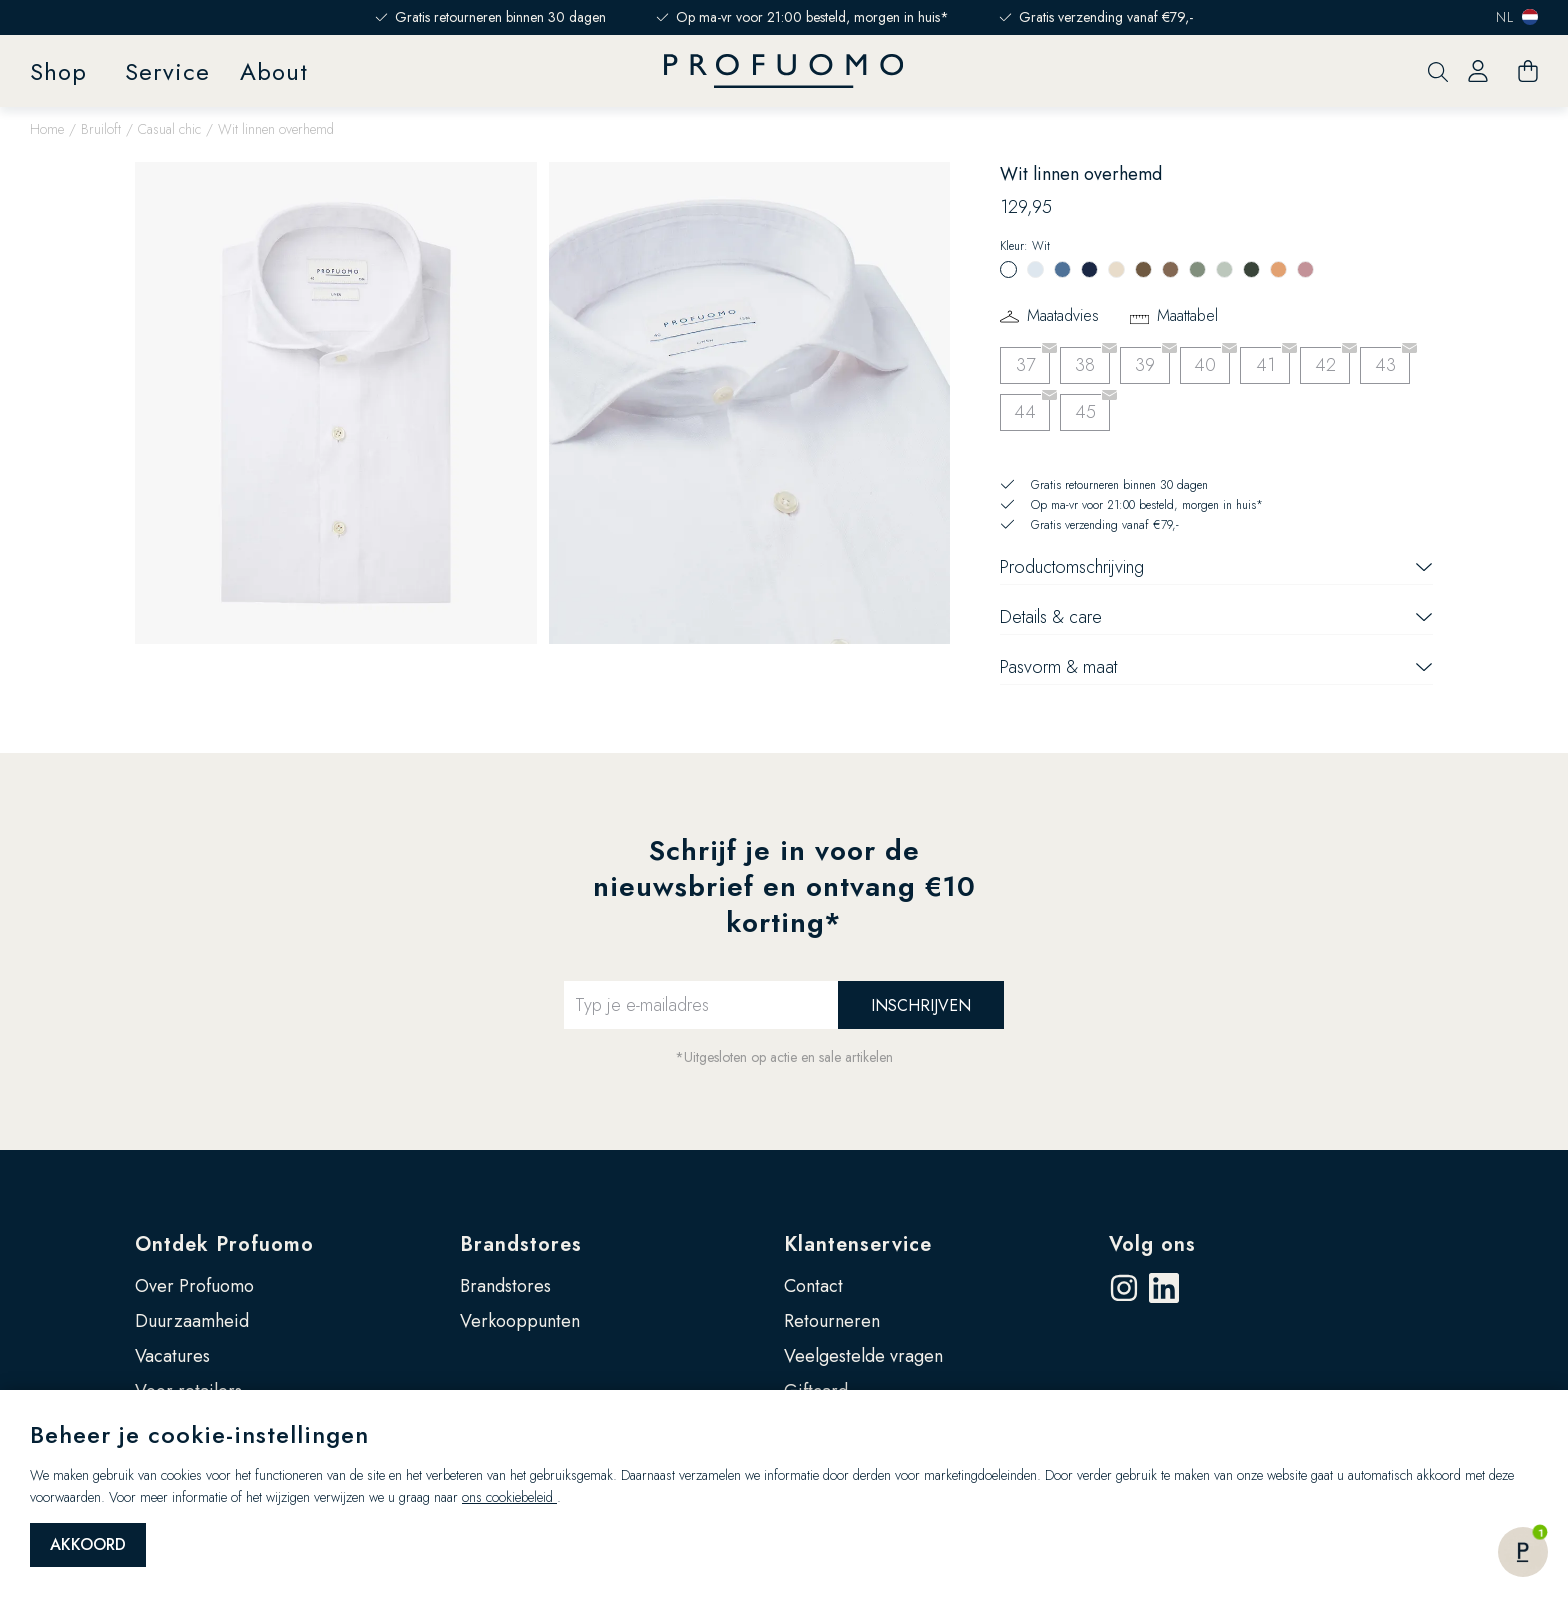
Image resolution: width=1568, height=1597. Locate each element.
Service (167, 71)
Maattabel (1187, 315)
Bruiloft (101, 129)
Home (47, 129)
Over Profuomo (194, 1286)
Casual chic (169, 129)
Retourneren (832, 1321)
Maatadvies (1063, 315)
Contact (813, 1286)
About (274, 71)
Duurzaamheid (192, 1321)
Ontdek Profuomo (224, 1244)
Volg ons (1152, 1244)
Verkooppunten (520, 1321)
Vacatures (172, 1356)
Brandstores (521, 1244)
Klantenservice (858, 1244)
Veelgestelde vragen (863, 1356)
